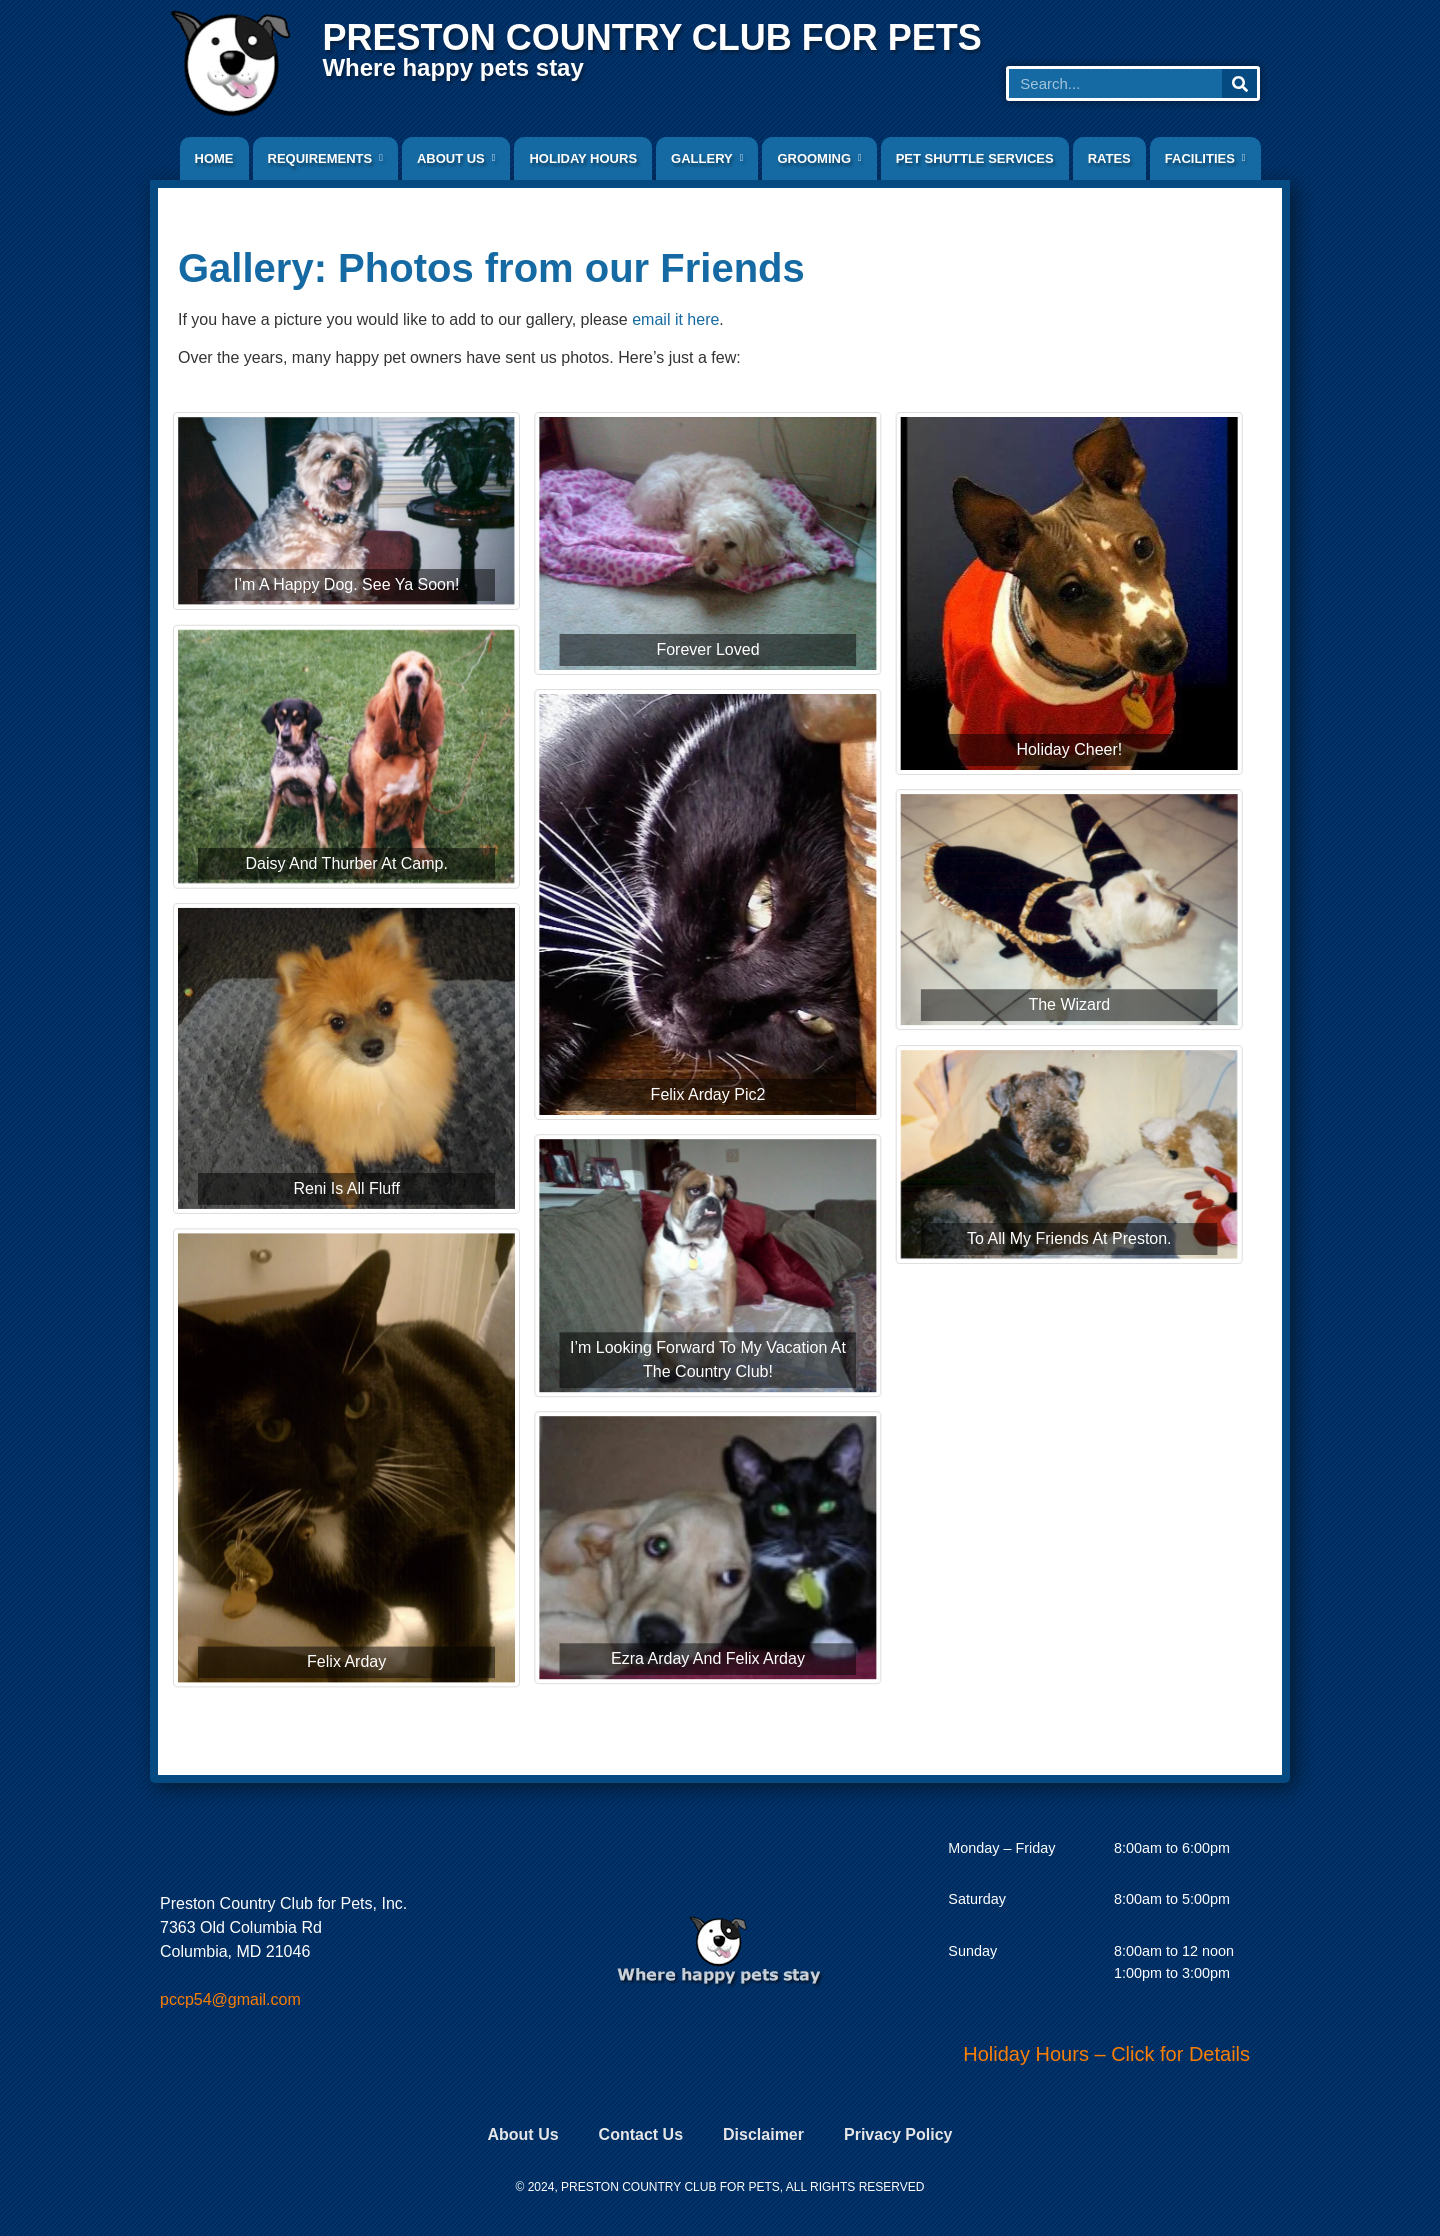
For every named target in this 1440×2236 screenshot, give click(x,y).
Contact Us (641, 2134)
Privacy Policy (898, 2134)
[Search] (1239, 83)
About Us (522, 2134)
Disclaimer (763, 2134)
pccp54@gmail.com (230, 1999)
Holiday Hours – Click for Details (1106, 2054)
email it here (675, 319)
